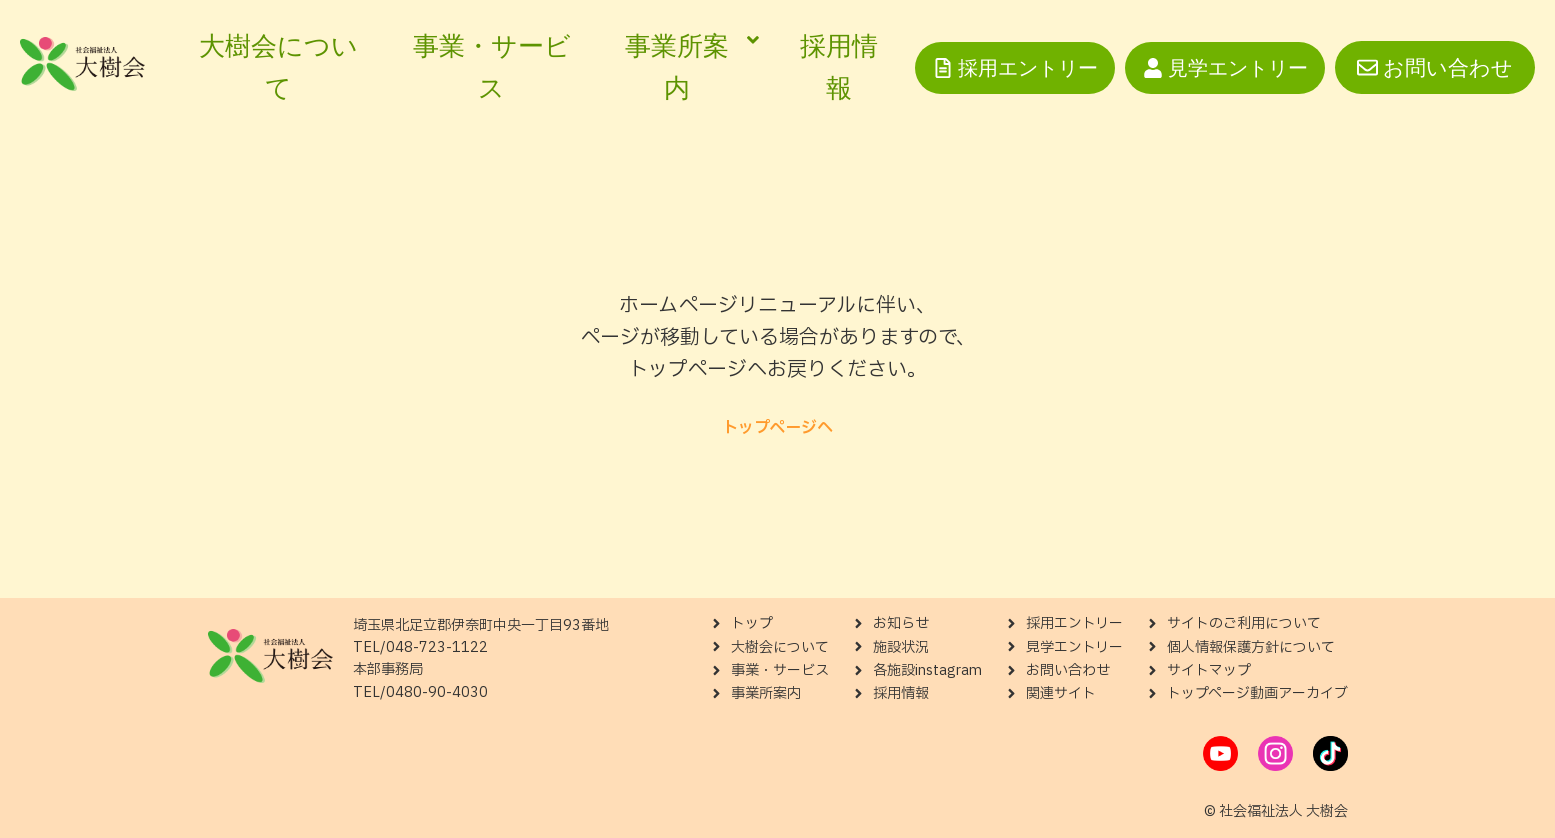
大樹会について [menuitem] (278, 67)
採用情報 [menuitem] (839, 67)
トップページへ (777, 428)
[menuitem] (685, 67)
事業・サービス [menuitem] (492, 67)
